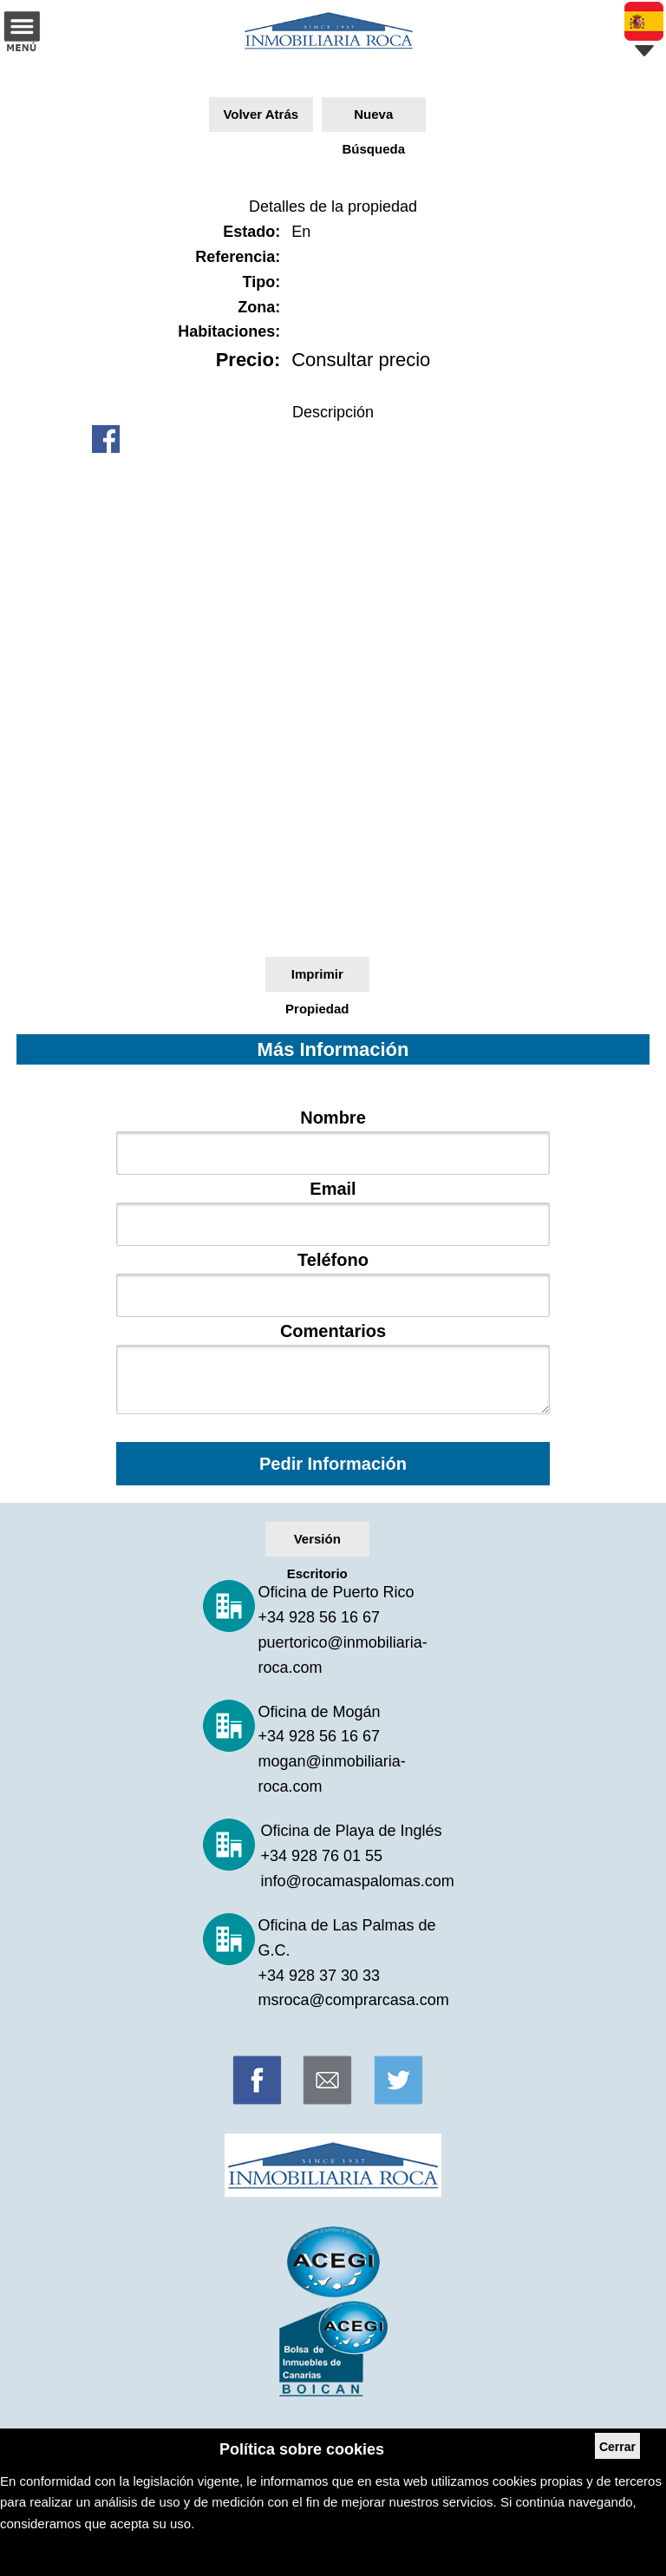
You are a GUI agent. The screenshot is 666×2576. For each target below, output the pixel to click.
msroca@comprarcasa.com (353, 2000)
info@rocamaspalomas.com (357, 1881)
